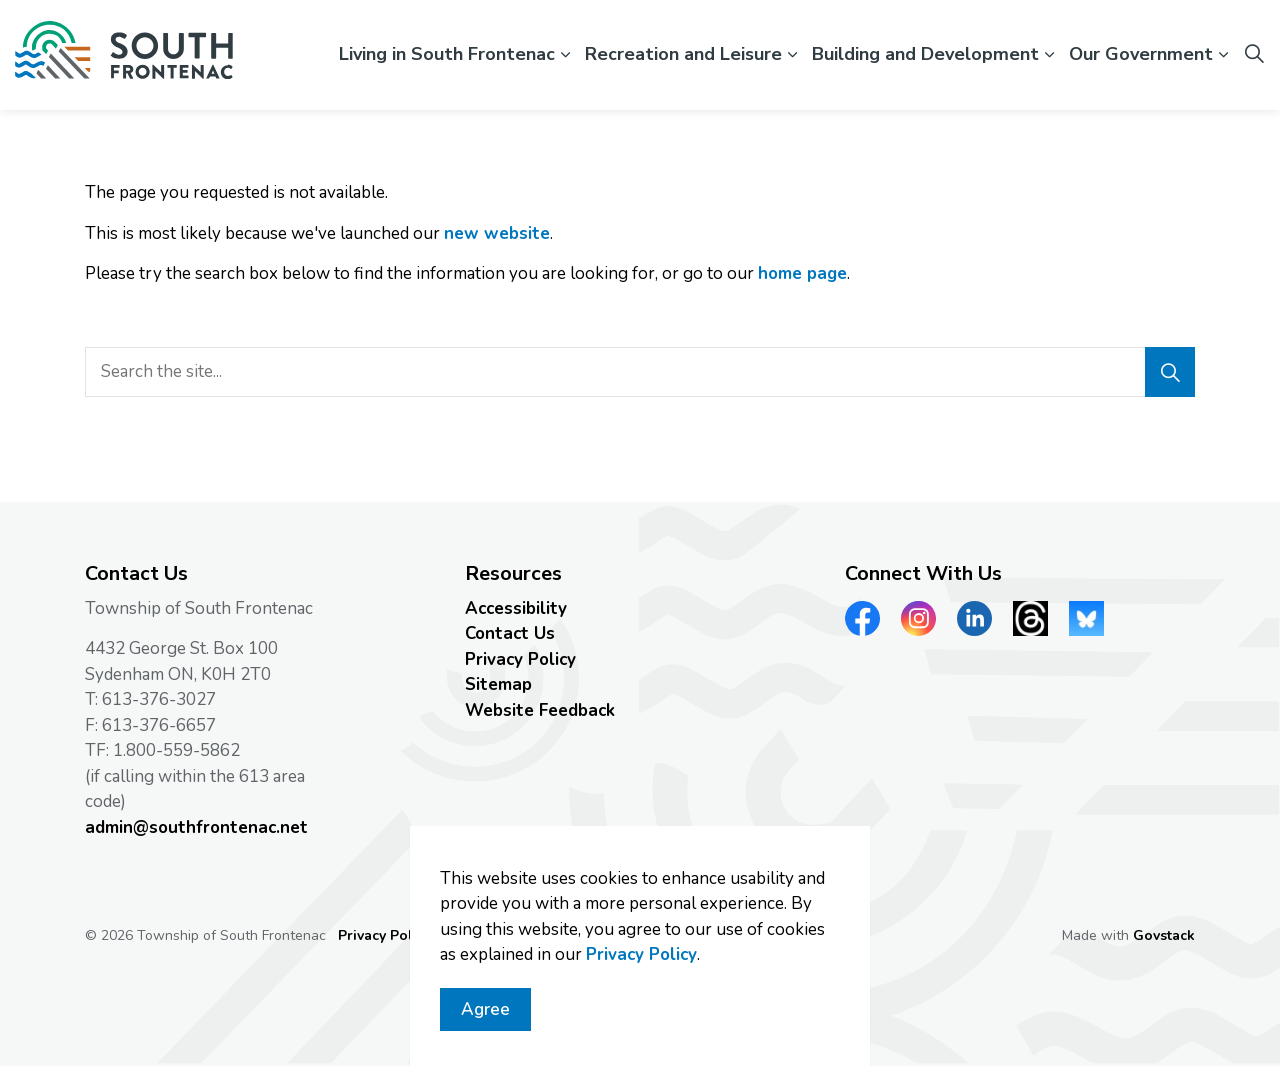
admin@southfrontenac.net (196, 827)
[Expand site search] (1254, 55)
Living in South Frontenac (447, 54)
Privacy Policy (641, 963)
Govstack (1164, 935)
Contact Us (510, 633)
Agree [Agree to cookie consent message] (485, 1019)
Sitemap (498, 684)
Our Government (1141, 54)
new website (497, 233)
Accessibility (516, 608)
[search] (634, 372)
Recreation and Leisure (683, 54)
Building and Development (925, 54)
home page (802, 273)
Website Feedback (540, 710)
